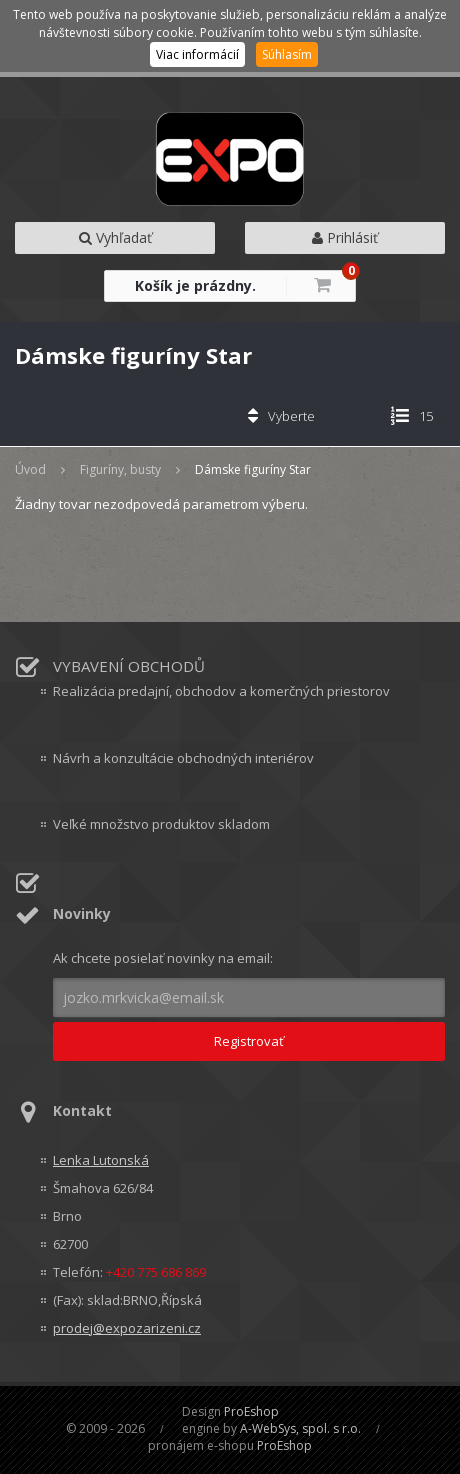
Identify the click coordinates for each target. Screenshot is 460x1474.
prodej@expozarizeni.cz (127, 1328)
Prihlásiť (345, 237)
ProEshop (251, 1411)
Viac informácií (197, 54)
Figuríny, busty (120, 469)
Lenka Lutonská (101, 1160)
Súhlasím (287, 54)
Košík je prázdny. (195, 285)
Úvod (30, 469)
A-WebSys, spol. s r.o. (300, 1428)
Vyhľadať (115, 237)
